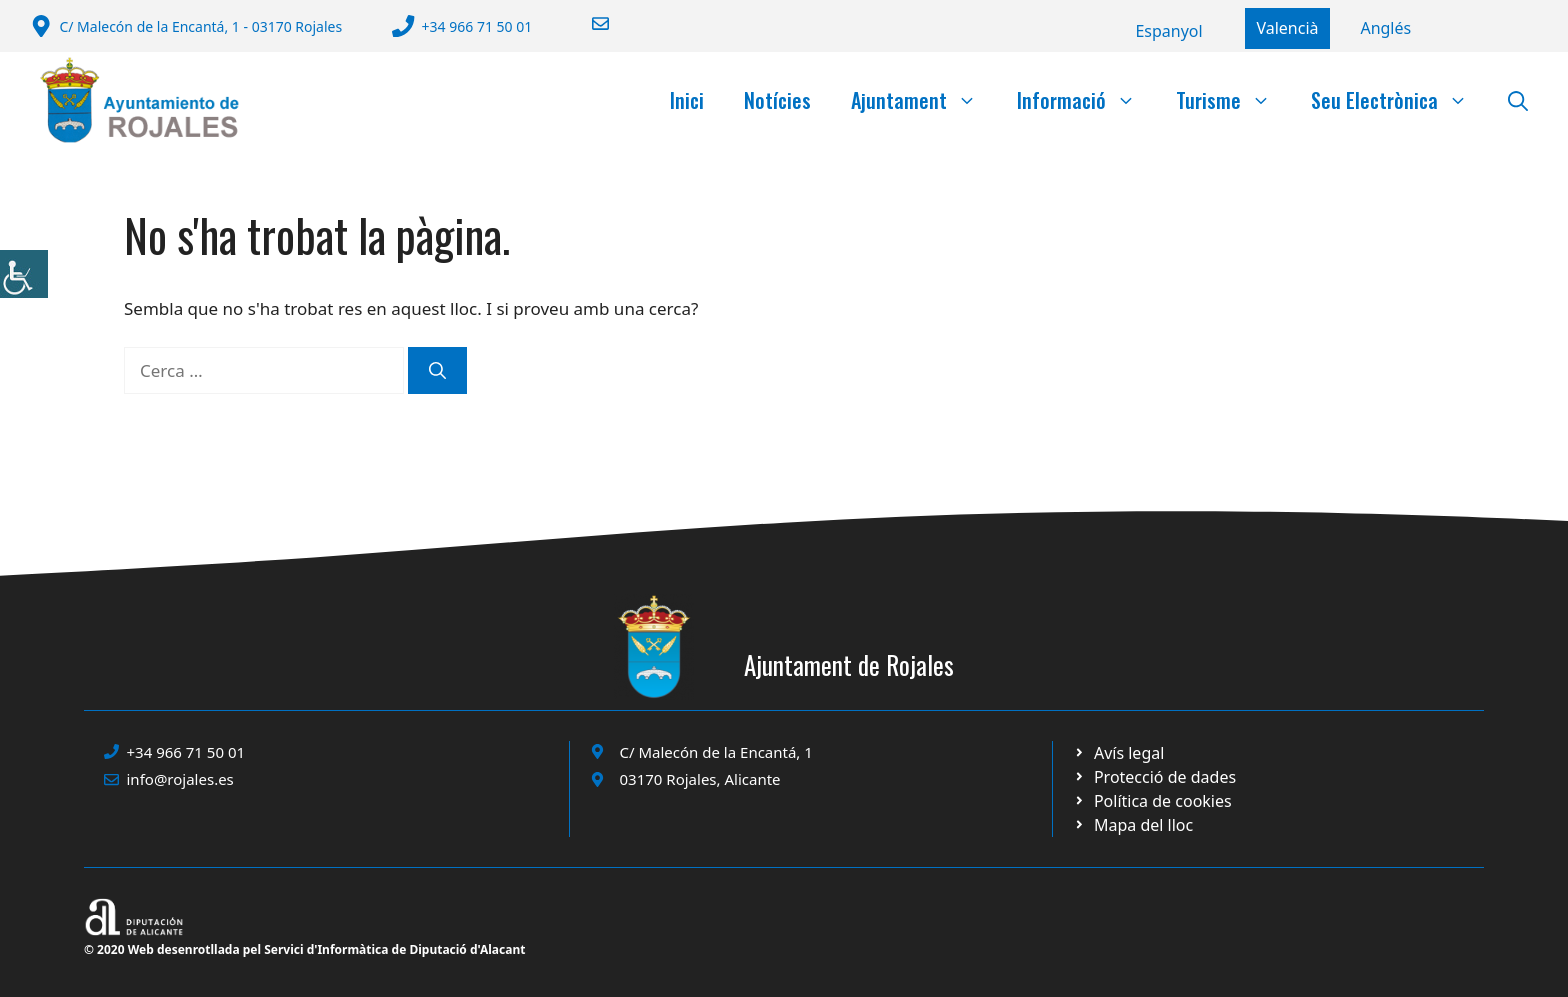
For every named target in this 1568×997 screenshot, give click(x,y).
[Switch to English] (1385, 28)
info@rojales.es (180, 779)
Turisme (1233, 100)
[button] (1518, 100)
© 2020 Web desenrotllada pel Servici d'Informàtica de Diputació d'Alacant (304, 949)
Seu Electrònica (1399, 100)
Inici (687, 100)
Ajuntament (924, 100)
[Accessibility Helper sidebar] (24, 274)
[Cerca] (437, 371)
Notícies (777, 100)
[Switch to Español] (1168, 31)
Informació (1086, 100)
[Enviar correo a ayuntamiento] (588, 23)
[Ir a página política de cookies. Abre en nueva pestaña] (1154, 777)
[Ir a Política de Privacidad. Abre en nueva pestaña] (1118, 753)
